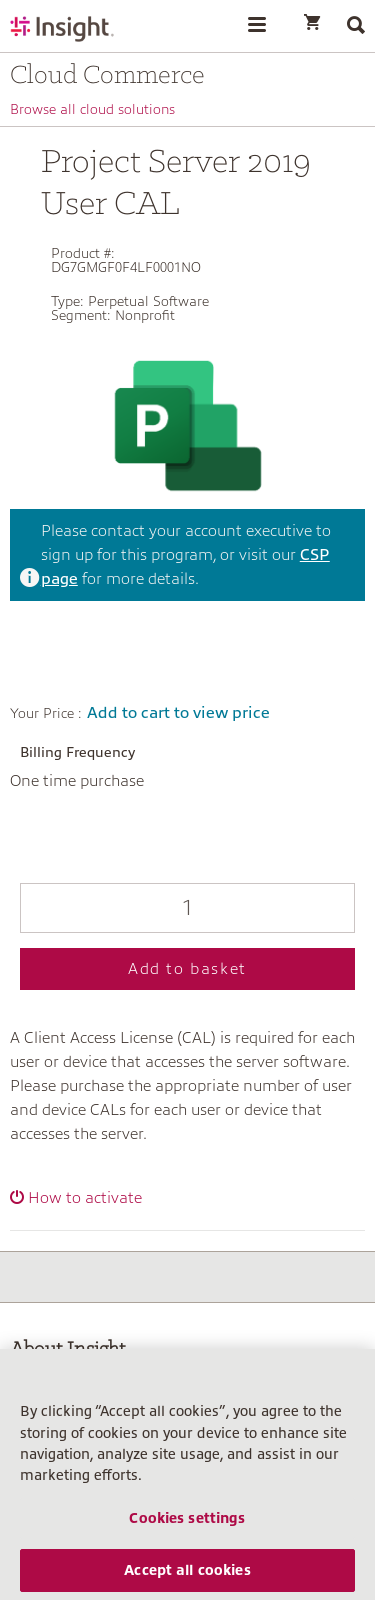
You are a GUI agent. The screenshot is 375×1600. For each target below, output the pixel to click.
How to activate (85, 1198)
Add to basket (187, 969)
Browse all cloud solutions (92, 109)
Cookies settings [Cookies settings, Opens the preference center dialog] (187, 1524)
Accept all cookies (187, 1576)
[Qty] (187, 908)
